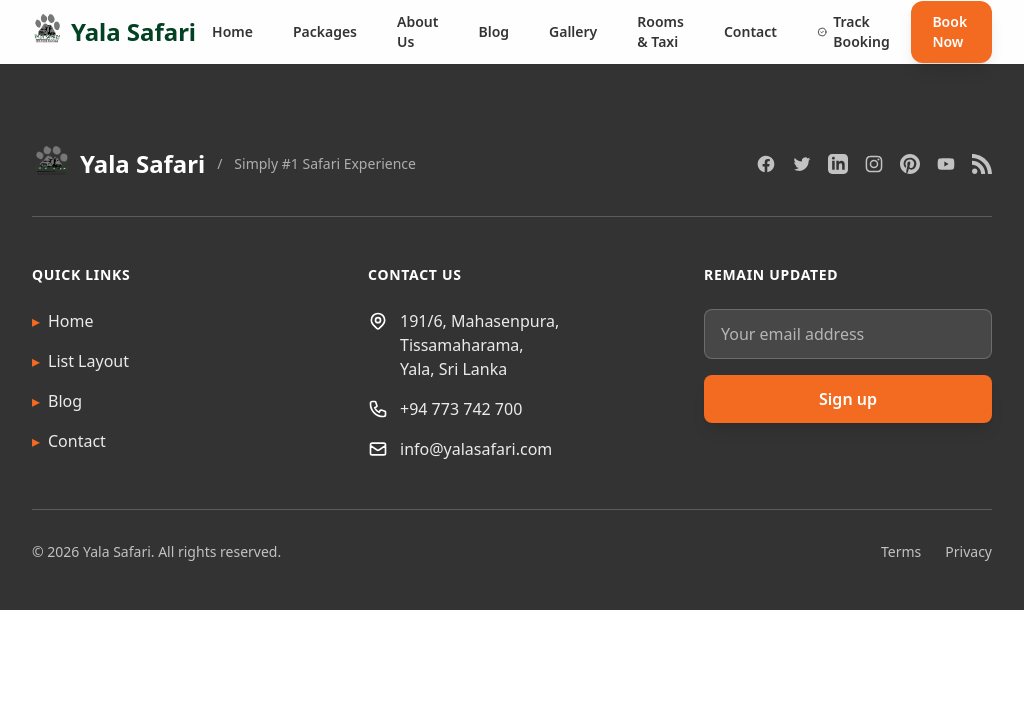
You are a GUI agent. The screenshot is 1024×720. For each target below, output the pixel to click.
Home (232, 31)
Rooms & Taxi (660, 31)
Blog (493, 31)
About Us (417, 31)
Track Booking (853, 31)
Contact (750, 31)
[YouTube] (946, 164)
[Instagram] (874, 164)
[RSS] (982, 164)
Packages (325, 31)
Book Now (949, 31)
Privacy (968, 551)
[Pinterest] (910, 164)
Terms (901, 551)
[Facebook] (766, 164)
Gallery (573, 31)
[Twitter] (802, 164)
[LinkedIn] (838, 164)
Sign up (848, 399)
